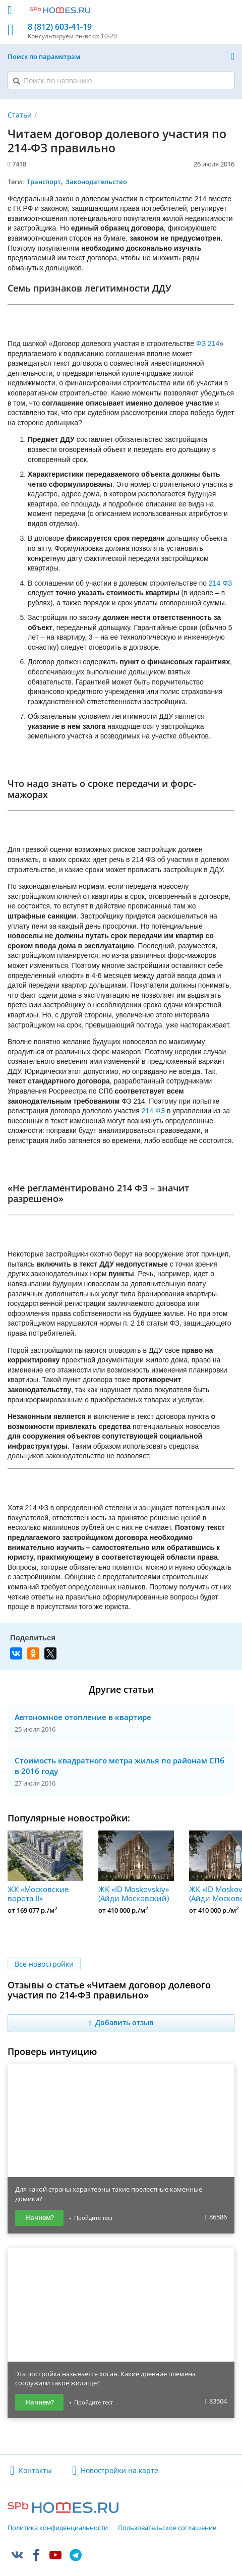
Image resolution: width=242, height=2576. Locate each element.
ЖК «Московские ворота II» (45, 1866)
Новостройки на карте (119, 2470)
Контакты (35, 2470)
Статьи (20, 115)
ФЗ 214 (207, 343)
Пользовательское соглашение (167, 2528)
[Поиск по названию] (121, 80)
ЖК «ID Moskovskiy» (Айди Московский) (136, 1866)
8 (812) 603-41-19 (60, 27)
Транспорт (44, 181)
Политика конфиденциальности (58, 2528)
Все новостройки (44, 1964)
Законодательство (96, 181)
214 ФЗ (220, 583)
